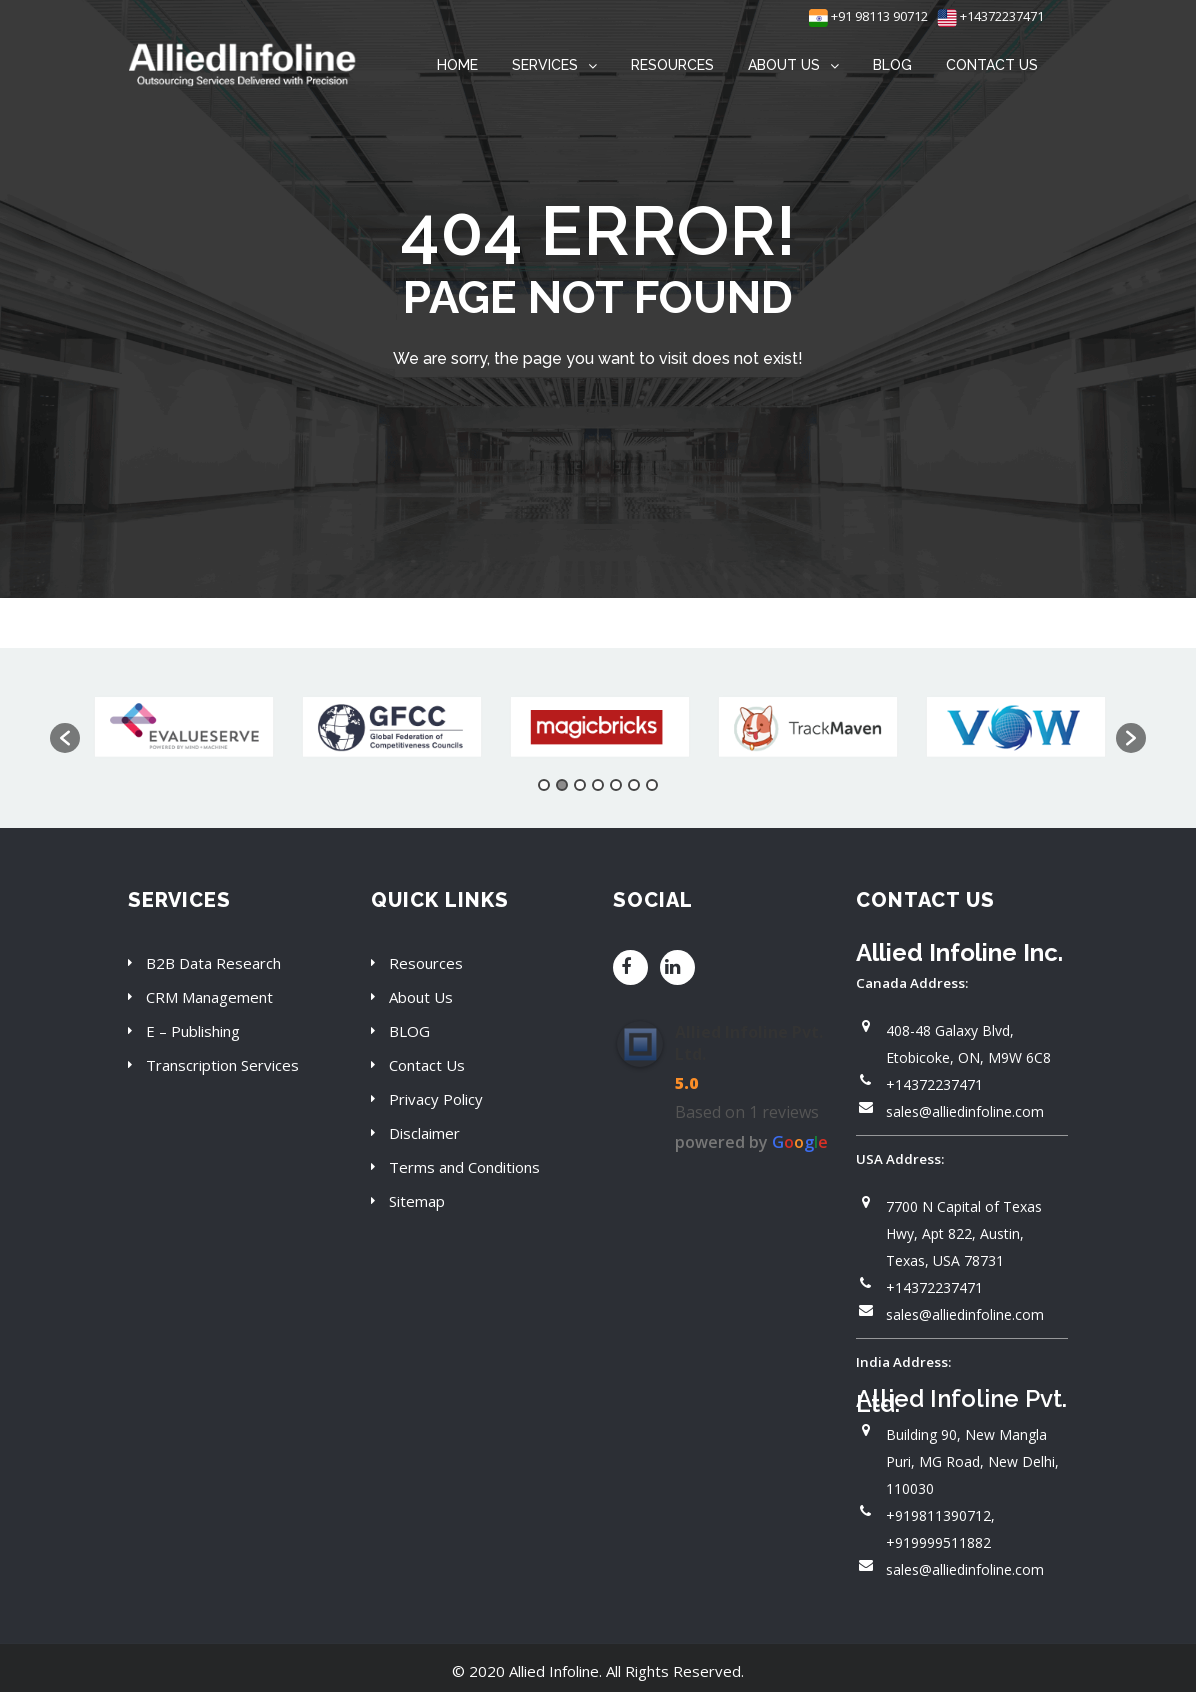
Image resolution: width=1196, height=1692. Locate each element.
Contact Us (427, 1065)
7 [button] (652, 785)
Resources (426, 963)
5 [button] (616, 785)
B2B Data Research (213, 963)
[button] (65, 738)
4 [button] (598, 785)
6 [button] (634, 785)
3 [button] (580, 785)
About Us (421, 997)
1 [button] (544, 785)
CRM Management (209, 997)
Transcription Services (222, 1065)
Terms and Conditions (464, 1167)
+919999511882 (938, 1542)
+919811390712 (938, 1515)
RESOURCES (672, 65)
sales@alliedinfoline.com (965, 1111)
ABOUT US (784, 65)
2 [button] (562, 785)
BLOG (892, 65)
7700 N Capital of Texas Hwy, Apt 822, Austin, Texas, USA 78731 (964, 1233)
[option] (184, 728)
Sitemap (417, 1201)
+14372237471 (990, 16)
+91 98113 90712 (868, 16)
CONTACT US (992, 65)
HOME (457, 65)
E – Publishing (193, 1031)
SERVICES (545, 65)
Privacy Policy (436, 1099)
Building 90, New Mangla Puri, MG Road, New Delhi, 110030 (972, 1461)
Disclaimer (424, 1133)
